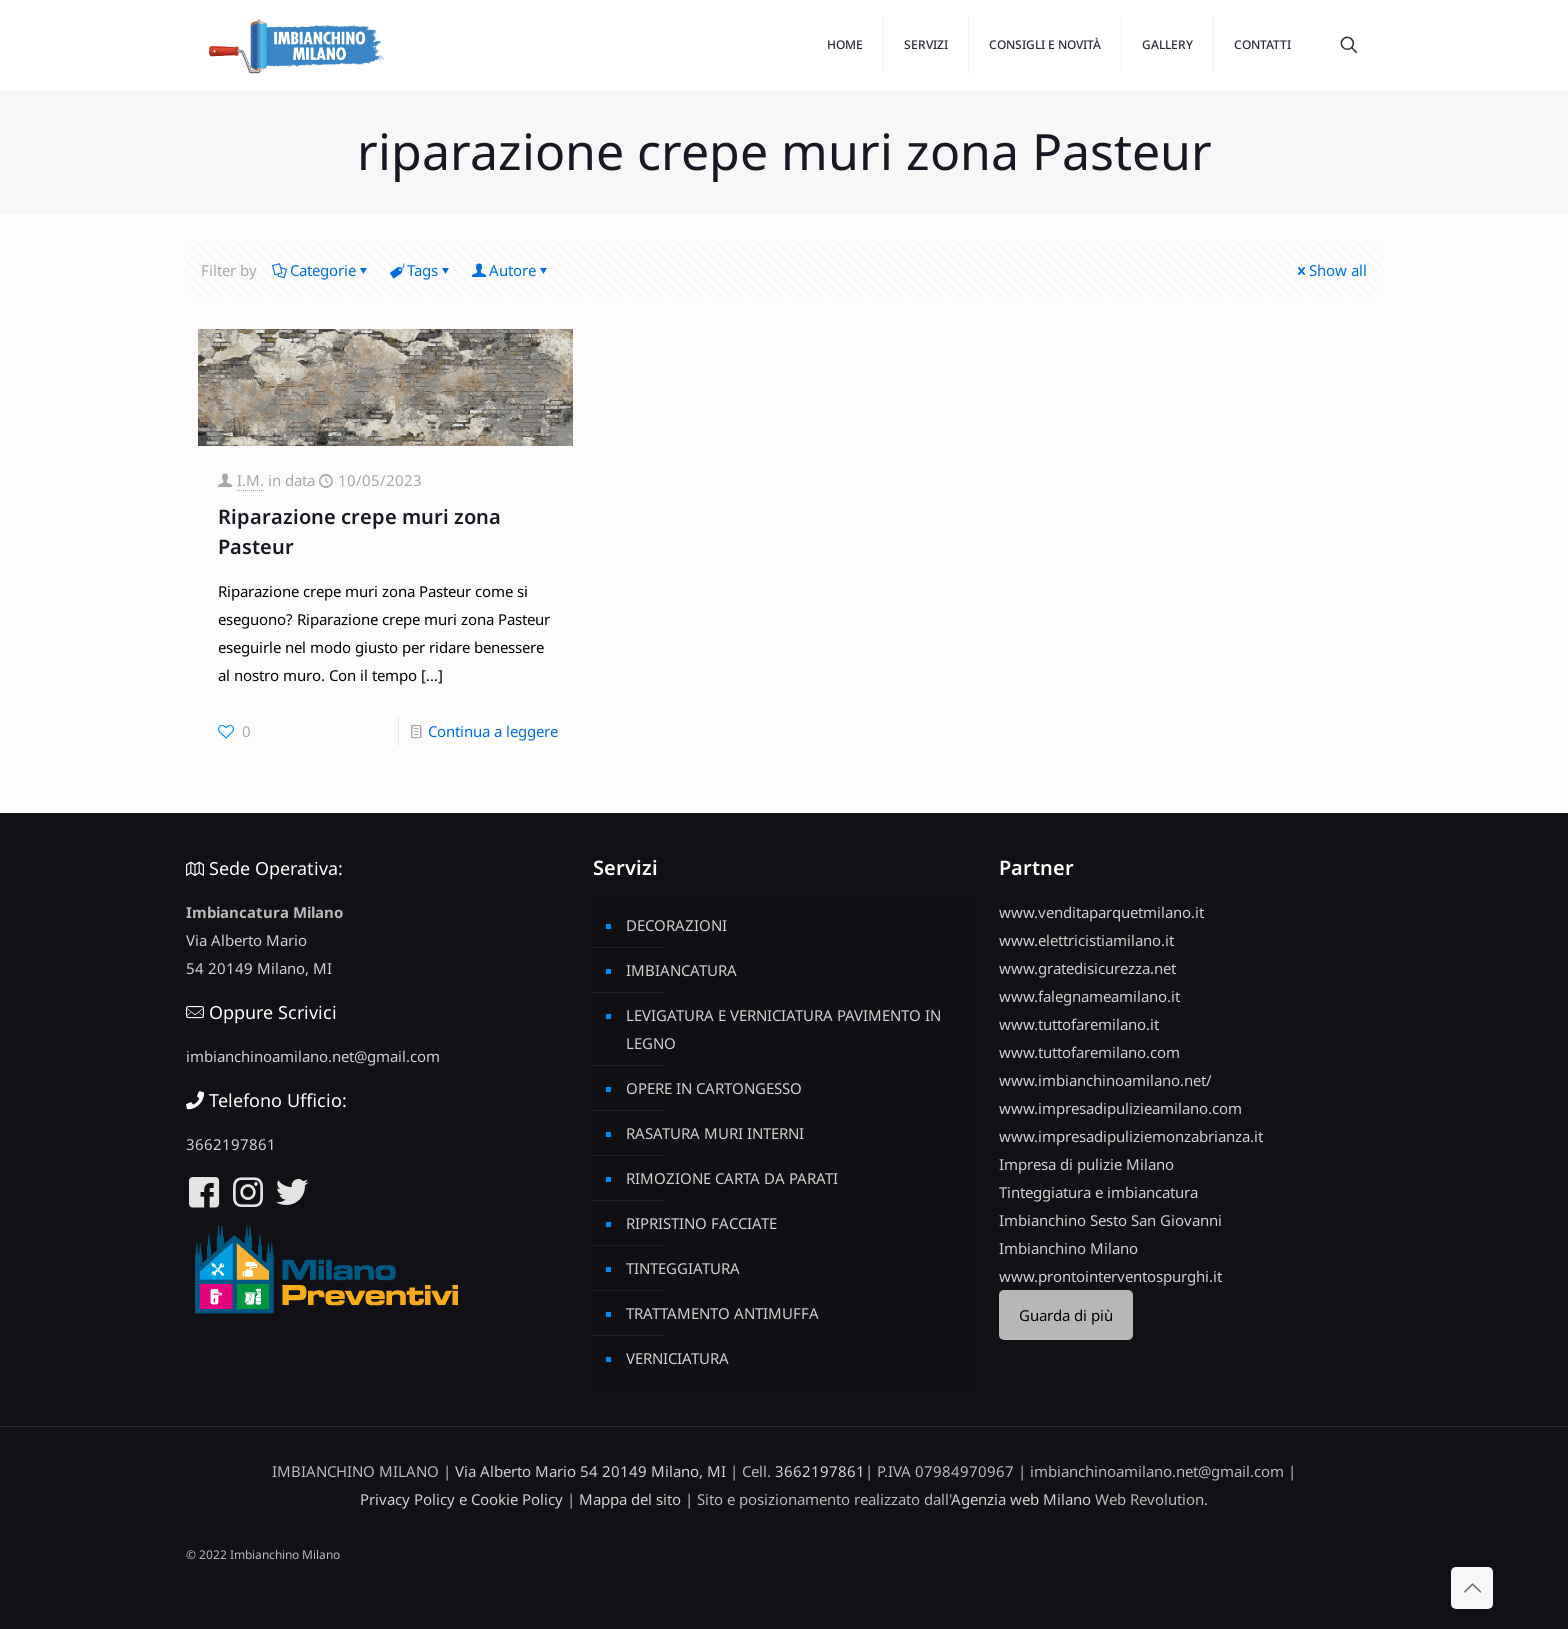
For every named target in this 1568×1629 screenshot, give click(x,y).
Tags (421, 270)
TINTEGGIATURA (683, 1268)
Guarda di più (1066, 1315)
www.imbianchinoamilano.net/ (1105, 1080)
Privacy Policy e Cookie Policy (461, 1499)
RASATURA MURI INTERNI (715, 1133)
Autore (511, 270)
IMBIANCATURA (681, 970)
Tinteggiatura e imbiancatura (1098, 1192)
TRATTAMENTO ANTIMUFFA (722, 1313)
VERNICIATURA (677, 1358)
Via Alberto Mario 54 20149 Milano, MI (590, 1471)
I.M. (250, 480)
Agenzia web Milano (1021, 1499)
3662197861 (231, 1144)
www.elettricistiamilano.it (1086, 940)
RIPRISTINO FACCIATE (701, 1223)
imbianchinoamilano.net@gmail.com (313, 1056)
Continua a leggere (493, 731)
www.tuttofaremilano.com (1089, 1052)
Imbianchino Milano (1068, 1248)
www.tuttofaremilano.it (1079, 1024)
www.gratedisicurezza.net (1087, 968)
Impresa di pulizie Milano (1086, 1164)
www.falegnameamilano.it (1089, 996)
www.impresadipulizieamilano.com (1120, 1108)
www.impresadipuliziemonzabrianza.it (1131, 1136)
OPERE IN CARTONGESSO (714, 1088)
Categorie (321, 270)
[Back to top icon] (1472, 1588)
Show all (1330, 270)
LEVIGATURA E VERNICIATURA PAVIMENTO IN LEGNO (783, 1029)
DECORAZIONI (676, 925)
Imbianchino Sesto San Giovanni (1110, 1220)
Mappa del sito (630, 1499)
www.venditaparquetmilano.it (1101, 912)
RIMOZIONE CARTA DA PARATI (732, 1178)
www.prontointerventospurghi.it (1110, 1276)
